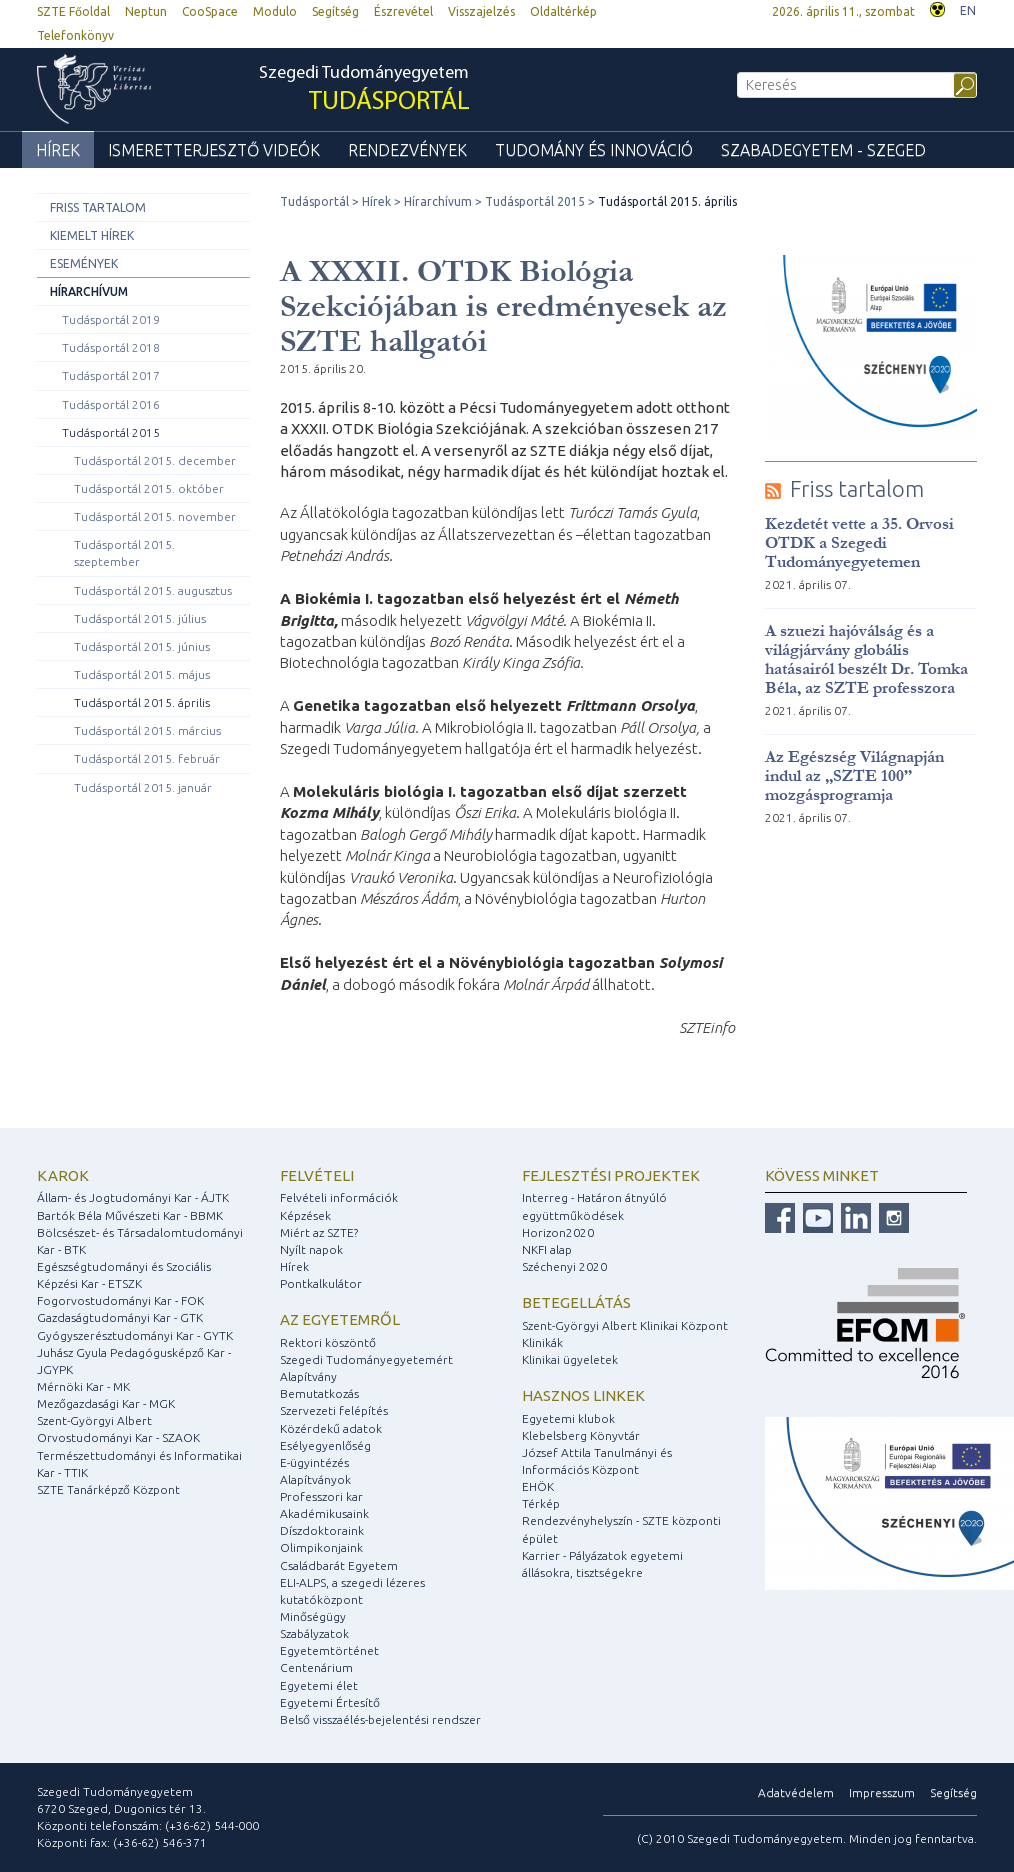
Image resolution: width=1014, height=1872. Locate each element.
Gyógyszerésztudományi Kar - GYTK (135, 1335)
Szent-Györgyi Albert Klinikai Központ (625, 1325)
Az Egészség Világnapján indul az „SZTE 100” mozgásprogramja (854, 775)
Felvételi (317, 1175)
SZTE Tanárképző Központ (108, 1489)
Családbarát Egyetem (339, 1565)
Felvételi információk (339, 1197)
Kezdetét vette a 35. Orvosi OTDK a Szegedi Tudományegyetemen (859, 542)
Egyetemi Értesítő (330, 1702)
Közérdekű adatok (331, 1428)
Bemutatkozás (319, 1393)
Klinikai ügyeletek (570, 1359)
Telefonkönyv (75, 35)
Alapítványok (315, 1479)
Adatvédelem (796, 1792)
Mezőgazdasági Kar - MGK (106, 1403)
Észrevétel (403, 11)
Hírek (58, 150)
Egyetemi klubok (568, 1418)
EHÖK (538, 1486)
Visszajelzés (481, 11)
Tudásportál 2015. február (147, 758)
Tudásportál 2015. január (143, 787)
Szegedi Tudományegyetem (364, 90)
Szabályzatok (314, 1633)
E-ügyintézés (314, 1462)
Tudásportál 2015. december (155, 460)
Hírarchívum (89, 291)
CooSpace (210, 11)
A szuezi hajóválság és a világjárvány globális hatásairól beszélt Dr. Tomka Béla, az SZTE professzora (866, 659)
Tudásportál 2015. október (149, 488)
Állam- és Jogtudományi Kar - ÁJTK (133, 1197)
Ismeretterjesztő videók (214, 150)
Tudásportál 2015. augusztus (153, 590)
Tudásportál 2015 (111, 432)
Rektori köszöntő (328, 1342)
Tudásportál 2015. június (142, 646)
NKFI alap (547, 1249)
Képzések (305, 1215)
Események (84, 263)
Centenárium (316, 1667)
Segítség (335, 11)
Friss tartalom (98, 207)
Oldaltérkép (563, 11)
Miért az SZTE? (319, 1232)
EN (968, 10)
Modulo (275, 11)
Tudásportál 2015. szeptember (124, 553)
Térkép (541, 1503)
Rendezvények (407, 150)
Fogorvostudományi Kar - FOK (120, 1300)
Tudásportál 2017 (111, 375)
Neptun (146, 11)
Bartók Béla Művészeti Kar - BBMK (130, 1215)
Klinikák (542, 1342)
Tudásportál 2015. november (155, 516)
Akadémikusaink (324, 1513)
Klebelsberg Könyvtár (581, 1435)
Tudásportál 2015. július (140, 618)
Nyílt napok (311, 1249)
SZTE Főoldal (73, 11)
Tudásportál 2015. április (142, 702)
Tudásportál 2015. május (142, 674)
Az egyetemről (340, 1319)
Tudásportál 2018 (111, 347)
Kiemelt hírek (92, 235)
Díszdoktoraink (322, 1530)
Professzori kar (321, 1496)
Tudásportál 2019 (111, 319)
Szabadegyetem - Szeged (823, 150)
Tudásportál (314, 201)
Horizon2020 (558, 1232)
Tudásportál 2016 (111, 404)
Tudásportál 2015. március (147, 730)
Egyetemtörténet (329, 1650)
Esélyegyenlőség (325, 1445)
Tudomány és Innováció (594, 150)
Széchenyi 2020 (564, 1266)
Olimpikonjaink (321, 1547)
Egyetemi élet (319, 1685)
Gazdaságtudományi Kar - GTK (120, 1317)
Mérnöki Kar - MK (83, 1386)
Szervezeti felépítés (334, 1410)
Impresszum (882, 1792)
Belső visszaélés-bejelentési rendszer (380, 1719)
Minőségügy (313, 1616)
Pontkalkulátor (321, 1283)
